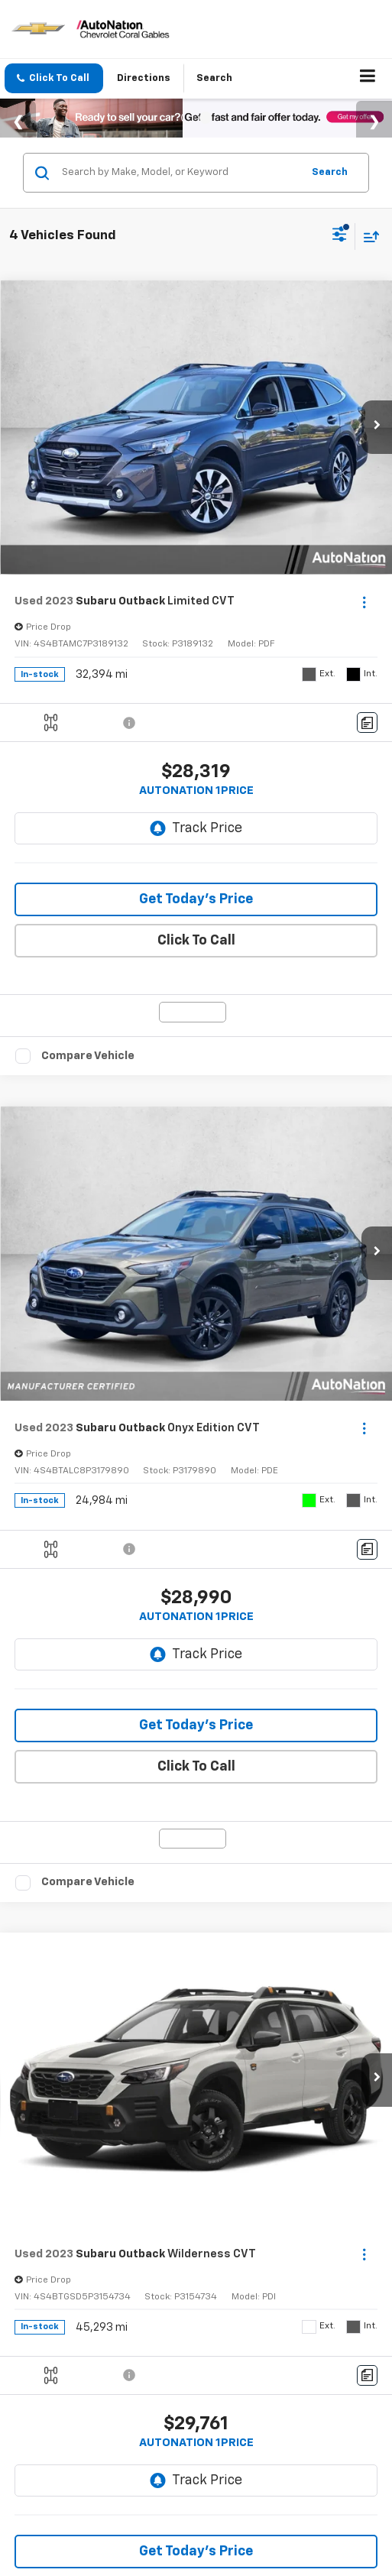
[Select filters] (339, 236)
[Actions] (364, 601)
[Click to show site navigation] (368, 79)
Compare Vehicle (87, 1055)
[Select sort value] (367, 236)
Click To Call (196, 941)
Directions (152, 78)
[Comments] (367, 722)
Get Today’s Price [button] (196, 899)
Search (330, 172)
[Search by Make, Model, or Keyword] (179, 172)
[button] (57, 78)
